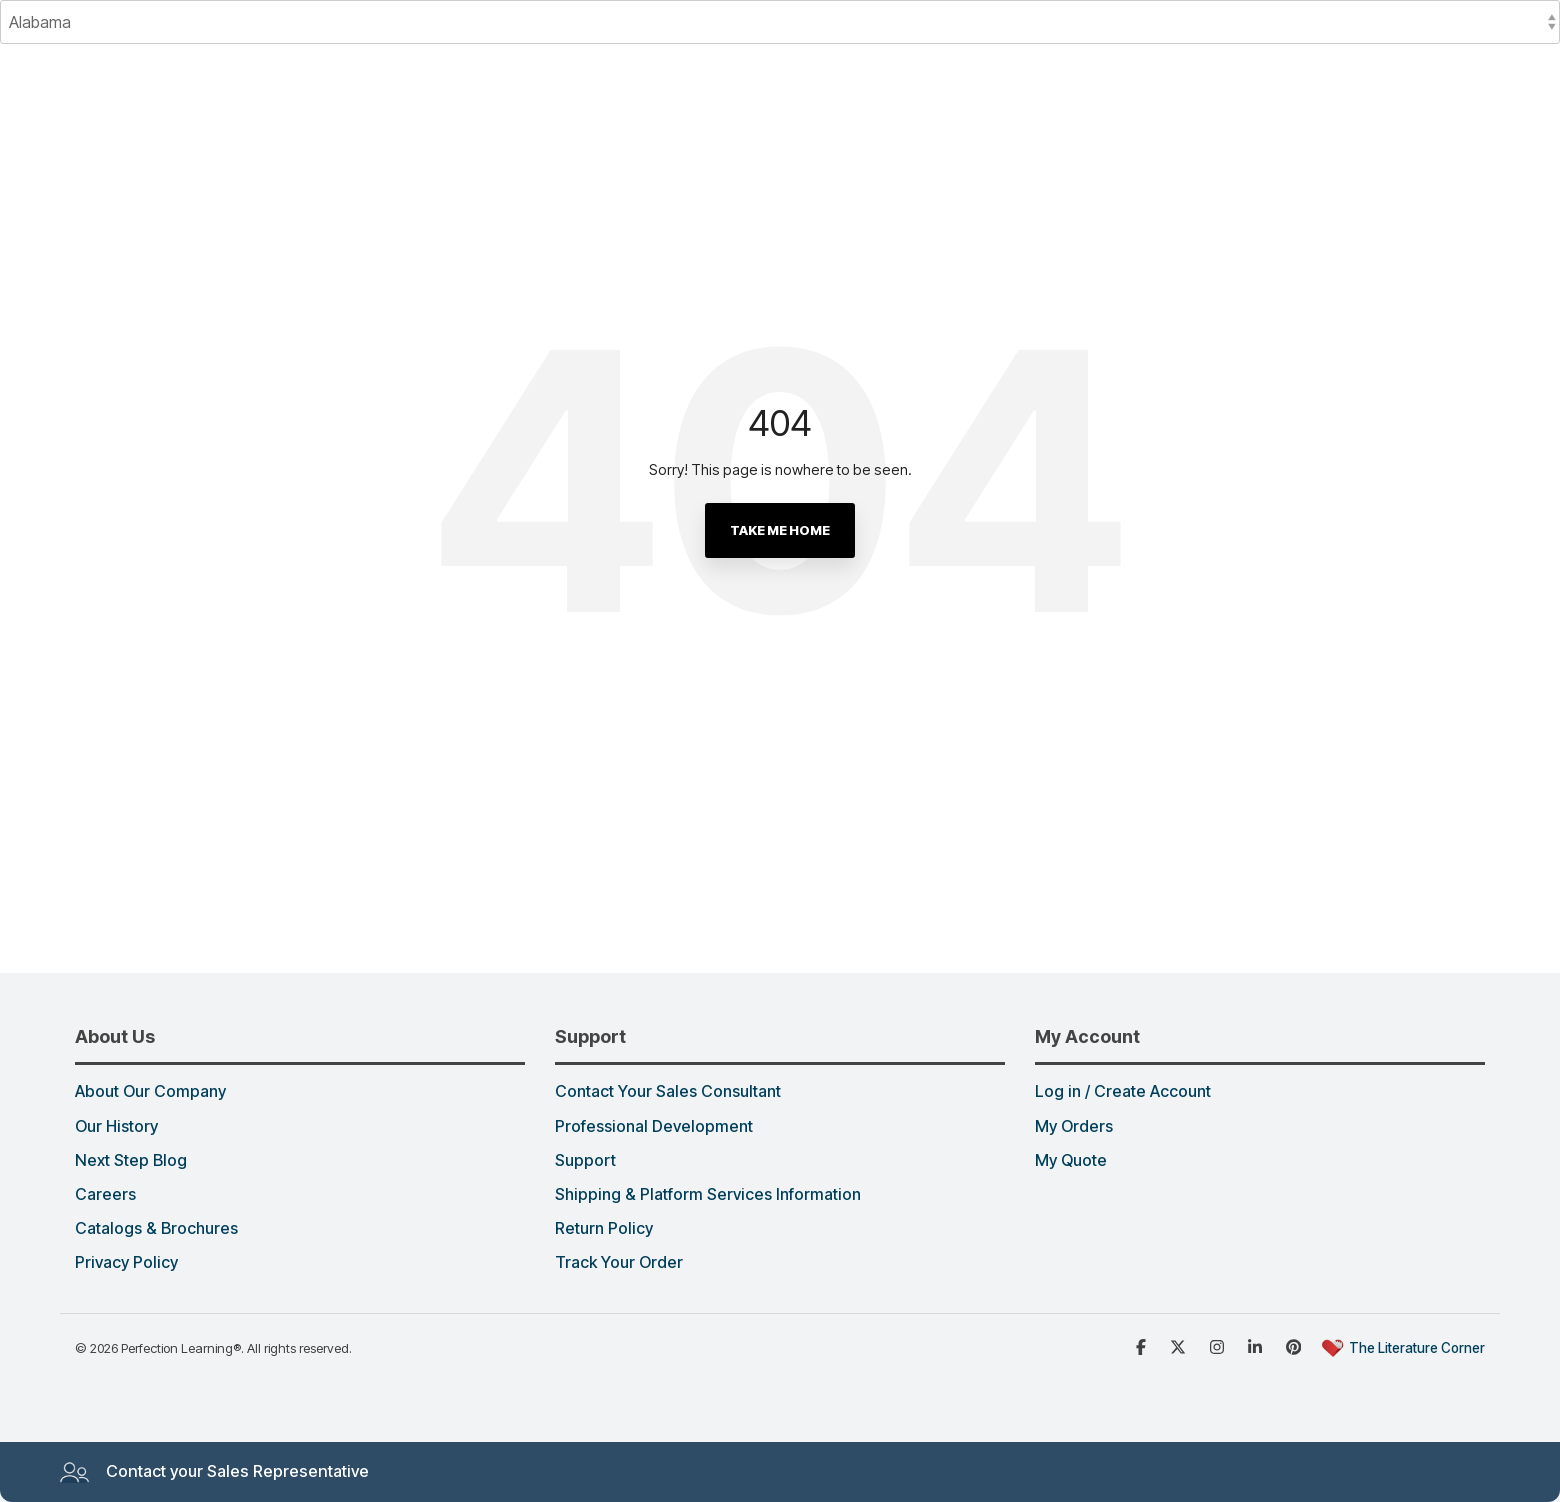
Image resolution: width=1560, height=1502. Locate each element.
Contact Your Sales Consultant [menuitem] (668, 1092)
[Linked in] (1257, 1346)
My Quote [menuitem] (1071, 1161)
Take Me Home (780, 530)
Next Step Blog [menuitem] (131, 1161)
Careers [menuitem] (105, 1195)
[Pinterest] (1296, 1346)
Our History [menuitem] (116, 1127)
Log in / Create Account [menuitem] (1123, 1092)
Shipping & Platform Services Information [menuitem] (708, 1195)
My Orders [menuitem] (1074, 1127)
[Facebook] (1143, 1346)
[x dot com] (1180, 1346)
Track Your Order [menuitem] (619, 1263)
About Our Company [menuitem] (150, 1092)
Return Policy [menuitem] (604, 1229)
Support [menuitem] (585, 1161)
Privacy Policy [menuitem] (126, 1263)
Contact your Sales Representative (214, 1472)
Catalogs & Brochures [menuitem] (156, 1229)
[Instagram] (1219, 1346)
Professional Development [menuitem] (654, 1127)
